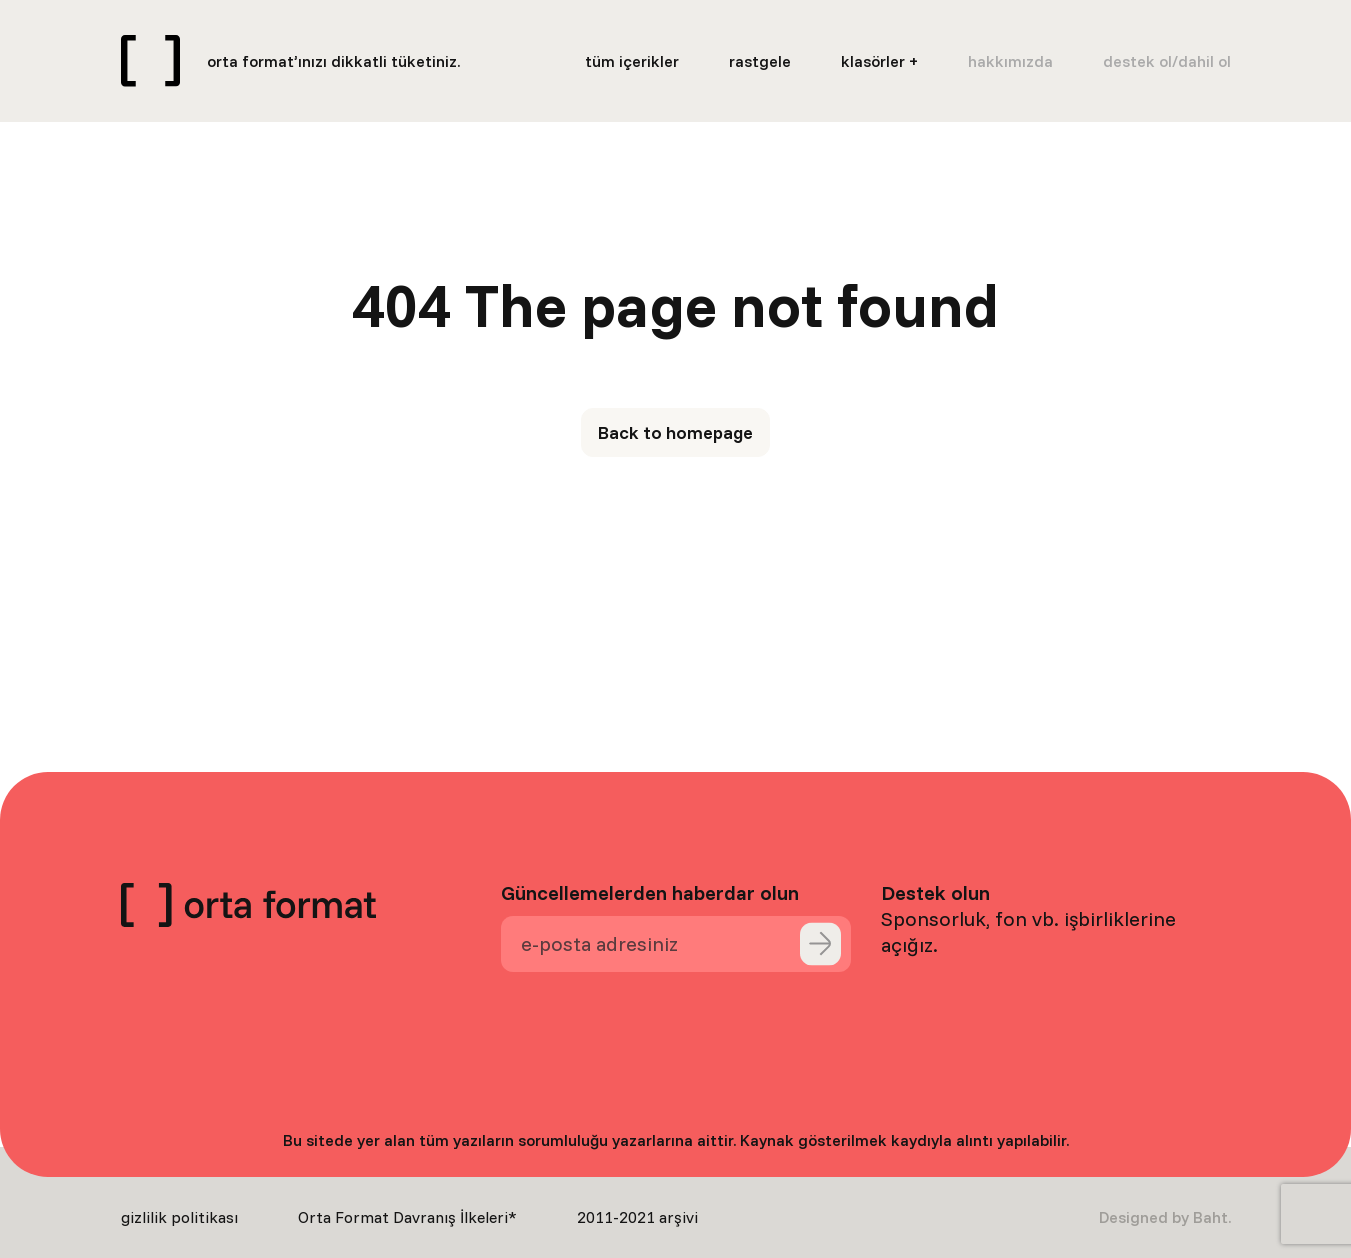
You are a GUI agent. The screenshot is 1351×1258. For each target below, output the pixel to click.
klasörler (873, 61)
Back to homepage (675, 432)
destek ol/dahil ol (1167, 61)
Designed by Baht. (1165, 1217)
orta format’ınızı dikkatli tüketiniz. (333, 61)
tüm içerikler (632, 61)
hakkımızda (1010, 61)
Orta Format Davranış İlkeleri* (407, 1217)
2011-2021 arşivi (637, 1217)
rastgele (760, 61)
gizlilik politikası (179, 1217)
